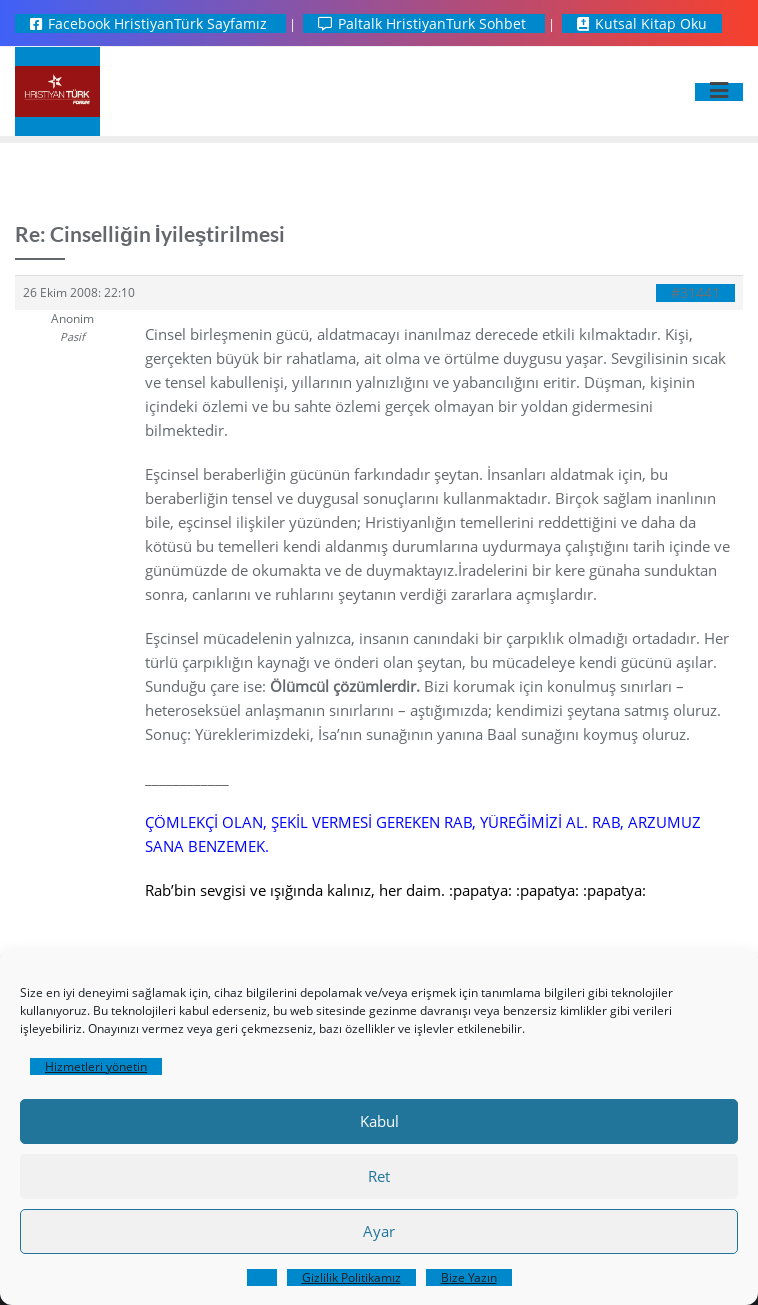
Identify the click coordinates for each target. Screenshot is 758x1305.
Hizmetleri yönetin (96, 1066)
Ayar (379, 1231)
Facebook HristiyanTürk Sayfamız (150, 23)
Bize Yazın (469, 1277)
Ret (379, 1176)
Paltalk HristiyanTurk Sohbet (424, 23)
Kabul (379, 1121)
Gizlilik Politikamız (351, 1277)
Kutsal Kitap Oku (642, 23)
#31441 (695, 293)
